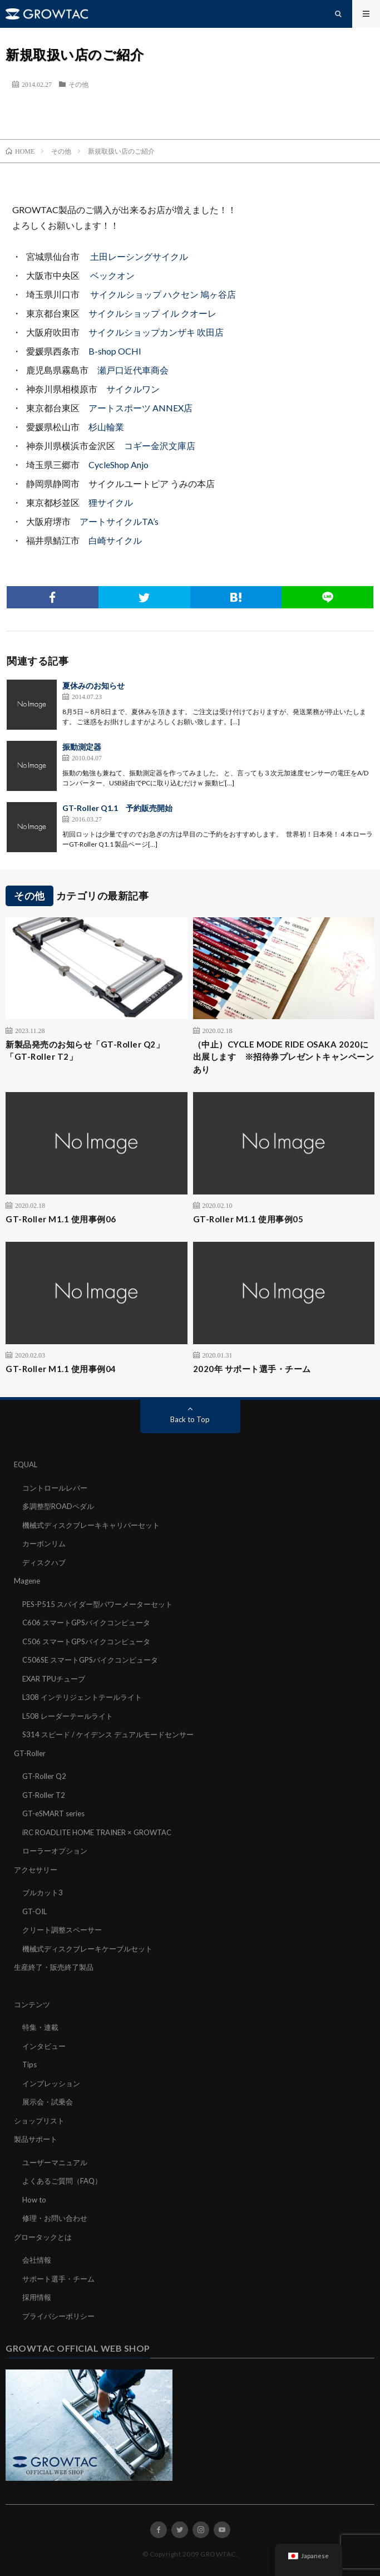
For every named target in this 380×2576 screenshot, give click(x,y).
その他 (78, 84)
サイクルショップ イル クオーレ (152, 313)
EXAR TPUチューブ (53, 1678)
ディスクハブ (44, 1562)
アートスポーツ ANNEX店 (140, 407)
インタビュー (44, 2046)
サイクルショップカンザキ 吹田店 (156, 332)
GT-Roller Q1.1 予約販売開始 (117, 808)
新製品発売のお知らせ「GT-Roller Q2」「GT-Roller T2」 (85, 1050)
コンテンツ (32, 2004)
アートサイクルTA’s (119, 521)
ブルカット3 (42, 1892)
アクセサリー (35, 1869)
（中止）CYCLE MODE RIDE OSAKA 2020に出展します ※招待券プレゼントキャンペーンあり (283, 1056)
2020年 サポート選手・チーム (252, 1369)
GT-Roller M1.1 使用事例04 (61, 1369)
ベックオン (112, 275)
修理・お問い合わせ (54, 2218)
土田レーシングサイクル (139, 256)
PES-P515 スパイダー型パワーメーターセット (97, 1604)
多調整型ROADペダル (58, 1506)
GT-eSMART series (53, 1813)
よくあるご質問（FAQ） (62, 2180)
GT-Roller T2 (43, 1795)
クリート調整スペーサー (62, 1929)
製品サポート (35, 2139)
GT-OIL (34, 1911)
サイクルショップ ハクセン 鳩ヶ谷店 (163, 294)
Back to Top (190, 1419)
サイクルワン (133, 389)
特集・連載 (40, 2027)
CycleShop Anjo (118, 464)
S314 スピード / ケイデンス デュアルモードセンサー (108, 1734)
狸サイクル (110, 502)
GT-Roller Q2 (44, 1776)
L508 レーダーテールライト (67, 1716)
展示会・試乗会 (47, 2101)
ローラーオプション (54, 1850)
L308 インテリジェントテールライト (82, 1697)
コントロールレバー (54, 1487)
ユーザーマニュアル (54, 2162)
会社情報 (36, 2259)
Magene (27, 1580)
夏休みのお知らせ (93, 685)
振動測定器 (81, 746)
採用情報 (36, 2297)
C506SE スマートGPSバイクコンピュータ (90, 1659)
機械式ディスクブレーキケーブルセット (87, 1948)
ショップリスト (39, 2120)
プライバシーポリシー (58, 2316)
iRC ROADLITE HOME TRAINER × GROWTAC (96, 1832)
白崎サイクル (115, 540)
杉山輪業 (106, 426)
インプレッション (51, 2083)
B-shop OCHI (114, 351)
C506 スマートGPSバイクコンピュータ (86, 1641)
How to (34, 2199)
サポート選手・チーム (58, 2278)
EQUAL (25, 1464)
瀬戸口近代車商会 (133, 370)
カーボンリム (44, 1543)
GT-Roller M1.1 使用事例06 (61, 1219)
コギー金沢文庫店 (159, 445)
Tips (29, 2064)
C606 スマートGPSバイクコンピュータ (86, 1622)
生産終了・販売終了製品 (53, 1967)
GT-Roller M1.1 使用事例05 (248, 1219)
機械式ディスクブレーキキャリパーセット (91, 1525)
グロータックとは (43, 2237)
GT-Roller (30, 1753)
